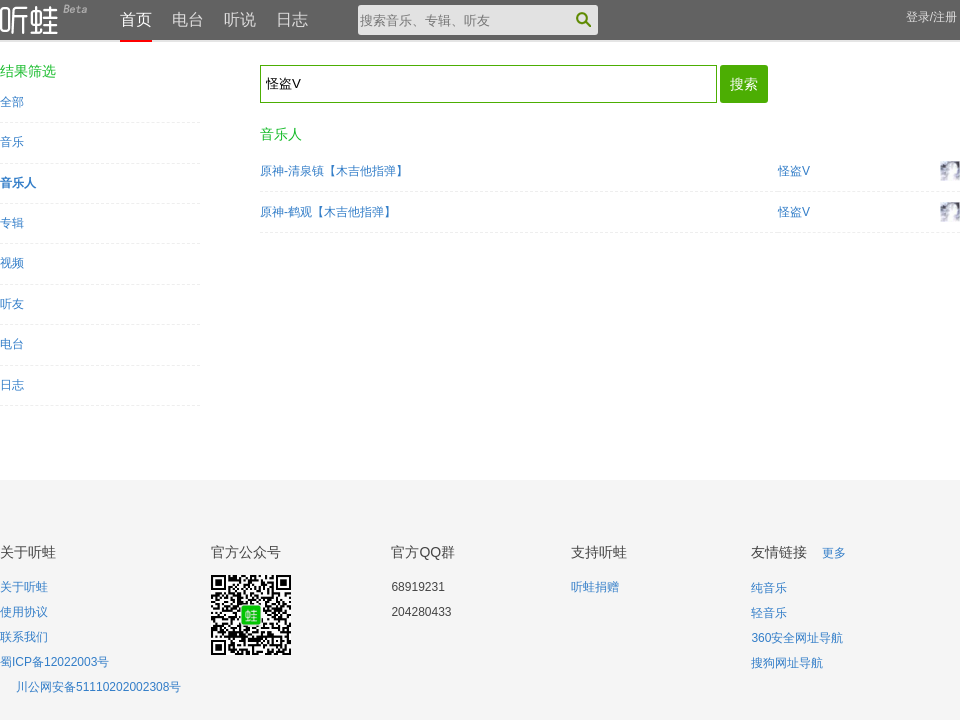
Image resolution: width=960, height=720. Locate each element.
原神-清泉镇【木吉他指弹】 (334, 171)
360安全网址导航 (797, 638)
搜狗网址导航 (787, 663)
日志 (292, 19)
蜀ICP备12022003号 (54, 662)
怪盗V (794, 171)
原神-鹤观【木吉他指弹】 (328, 212)
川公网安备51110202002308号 (98, 687)
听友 (12, 304)
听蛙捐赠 (595, 587)
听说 (240, 19)
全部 (12, 102)
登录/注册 (931, 17)
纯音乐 (769, 588)
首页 (136, 19)
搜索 (744, 84)
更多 (834, 553)
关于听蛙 (24, 587)
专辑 (12, 223)
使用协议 (24, 612)
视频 (12, 263)
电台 (188, 19)
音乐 (12, 142)
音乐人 (18, 183)
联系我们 (24, 637)
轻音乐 (769, 613)
